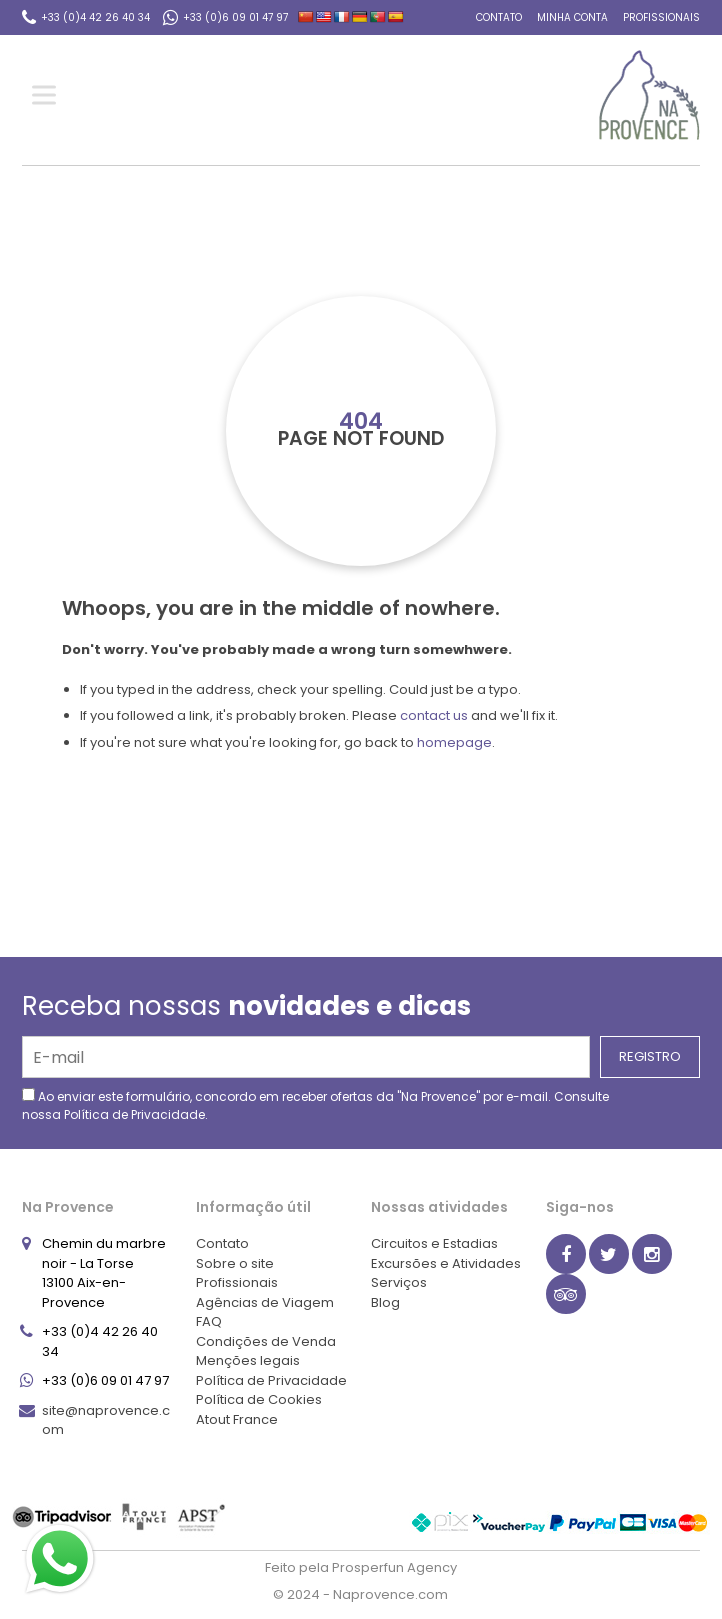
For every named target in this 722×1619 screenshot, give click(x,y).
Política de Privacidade (134, 1114)
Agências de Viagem (265, 1302)
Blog (385, 1302)
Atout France (237, 1419)
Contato (499, 17)
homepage (454, 742)
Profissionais (661, 17)
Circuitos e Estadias (434, 1243)
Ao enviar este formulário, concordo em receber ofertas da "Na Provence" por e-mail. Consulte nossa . (315, 1105)
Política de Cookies (259, 1399)
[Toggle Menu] (48, 95)
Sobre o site (235, 1263)
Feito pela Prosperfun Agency (361, 1567)
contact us (434, 715)
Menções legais (248, 1360)
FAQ (209, 1321)
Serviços (399, 1282)
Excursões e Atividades (446, 1263)
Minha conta (572, 17)
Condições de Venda (266, 1341)
